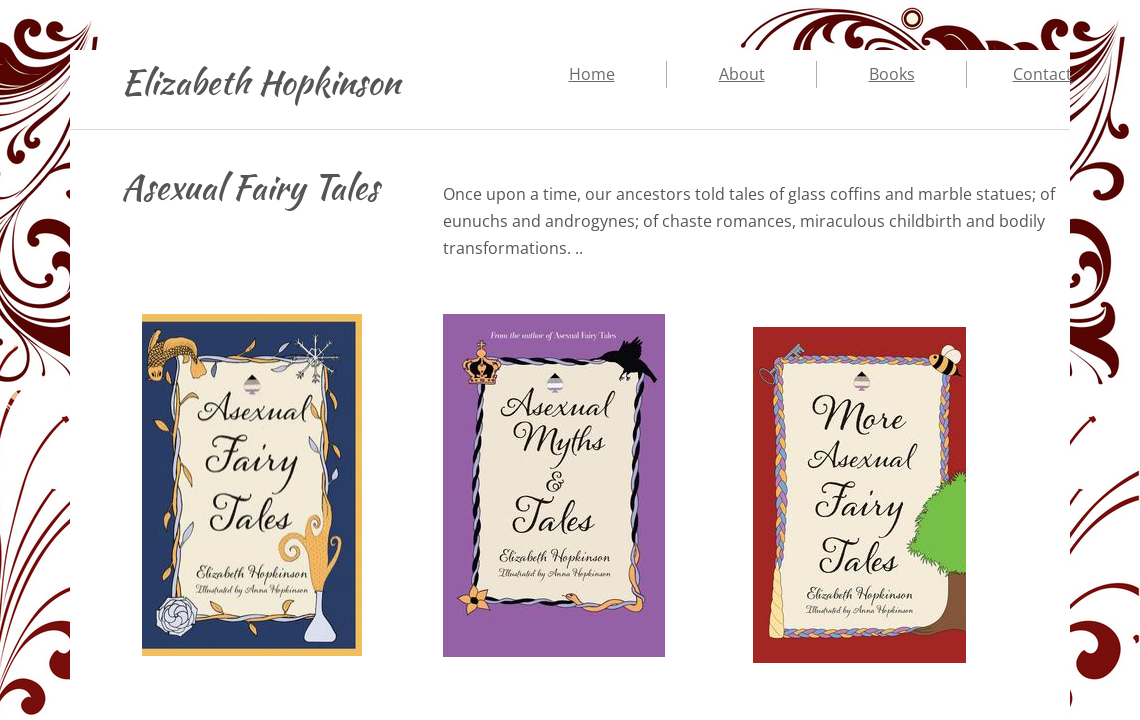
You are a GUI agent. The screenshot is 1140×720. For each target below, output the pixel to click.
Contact (1042, 74)
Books (892, 74)
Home (592, 74)
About (742, 74)
